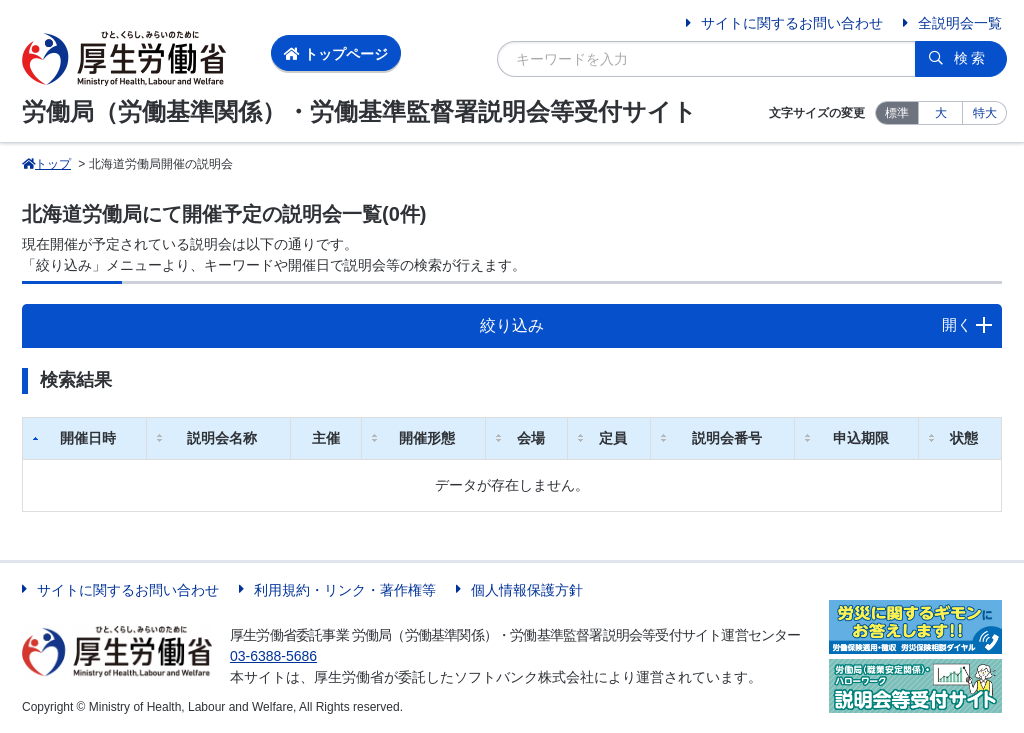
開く (957, 324)
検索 (971, 58)
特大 (985, 113)
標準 (897, 113)
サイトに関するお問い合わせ (792, 23)
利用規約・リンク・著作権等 (345, 590)
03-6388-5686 (273, 656)
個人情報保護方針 (527, 590)
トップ (46, 164)
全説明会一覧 (960, 23)
